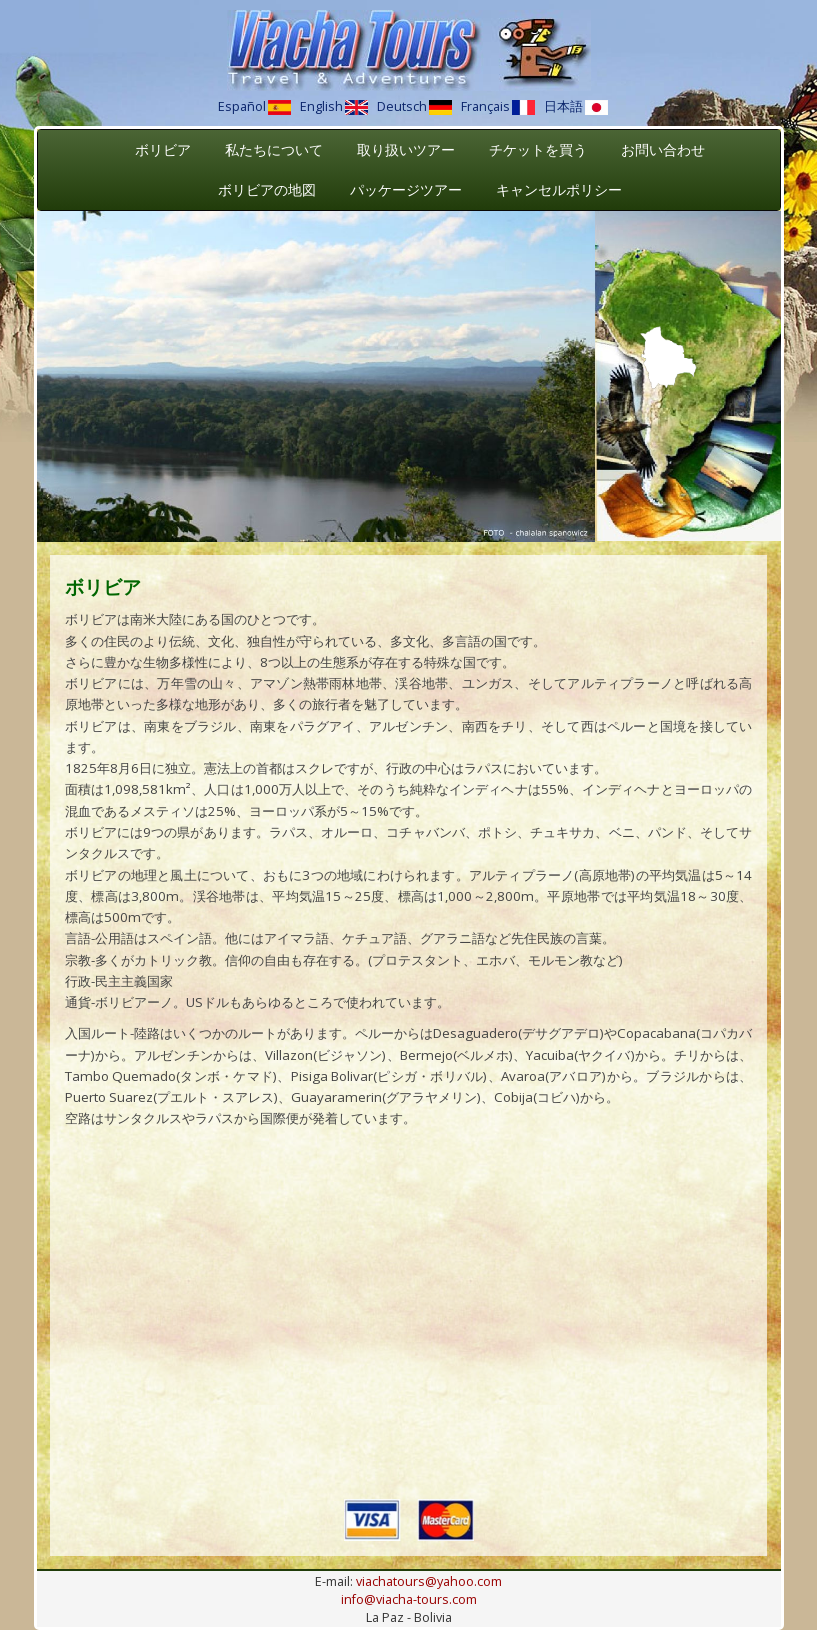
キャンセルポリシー (559, 189)
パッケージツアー (406, 189)
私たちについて (274, 149)
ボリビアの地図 (267, 189)
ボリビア (163, 149)
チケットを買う (538, 149)
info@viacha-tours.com (409, 1599)
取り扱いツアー (406, 149)
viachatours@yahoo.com (429, 1581)
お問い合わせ (663, 149)
